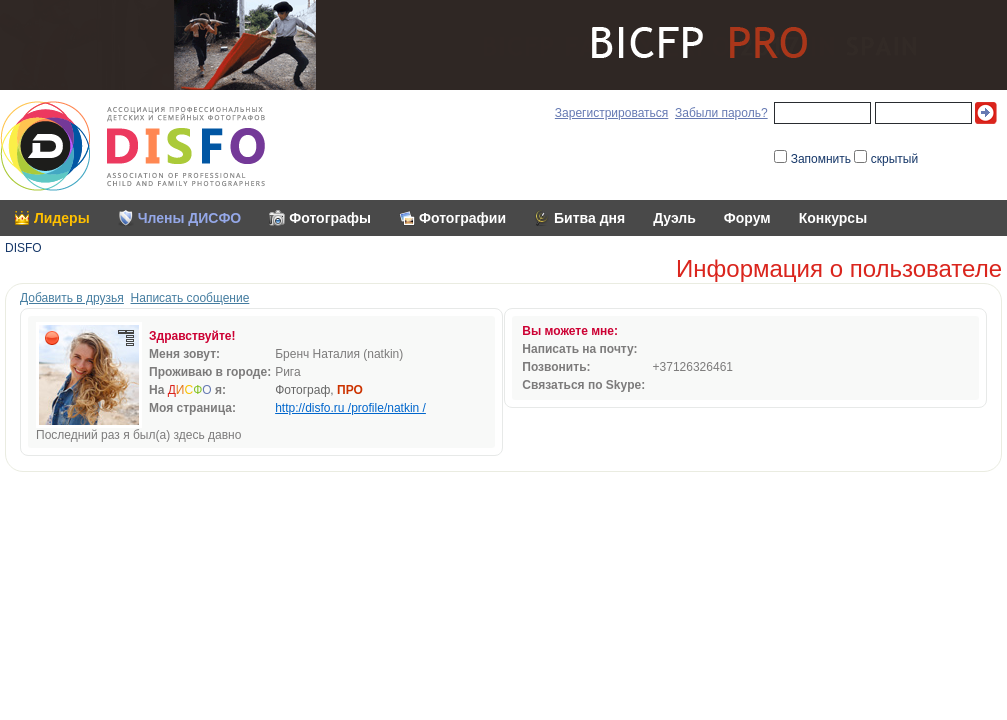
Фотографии (462, 218)
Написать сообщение (190, 298)
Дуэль (674, 218)
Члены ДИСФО (190, 218)
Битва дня (589, 218)
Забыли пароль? (721, 113)
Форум (747, 218)
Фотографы (330, 218)
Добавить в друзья (72, 298)
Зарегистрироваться (611, 113)
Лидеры (62, 218)
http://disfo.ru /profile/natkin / (350, 408)
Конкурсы (833, 218)
